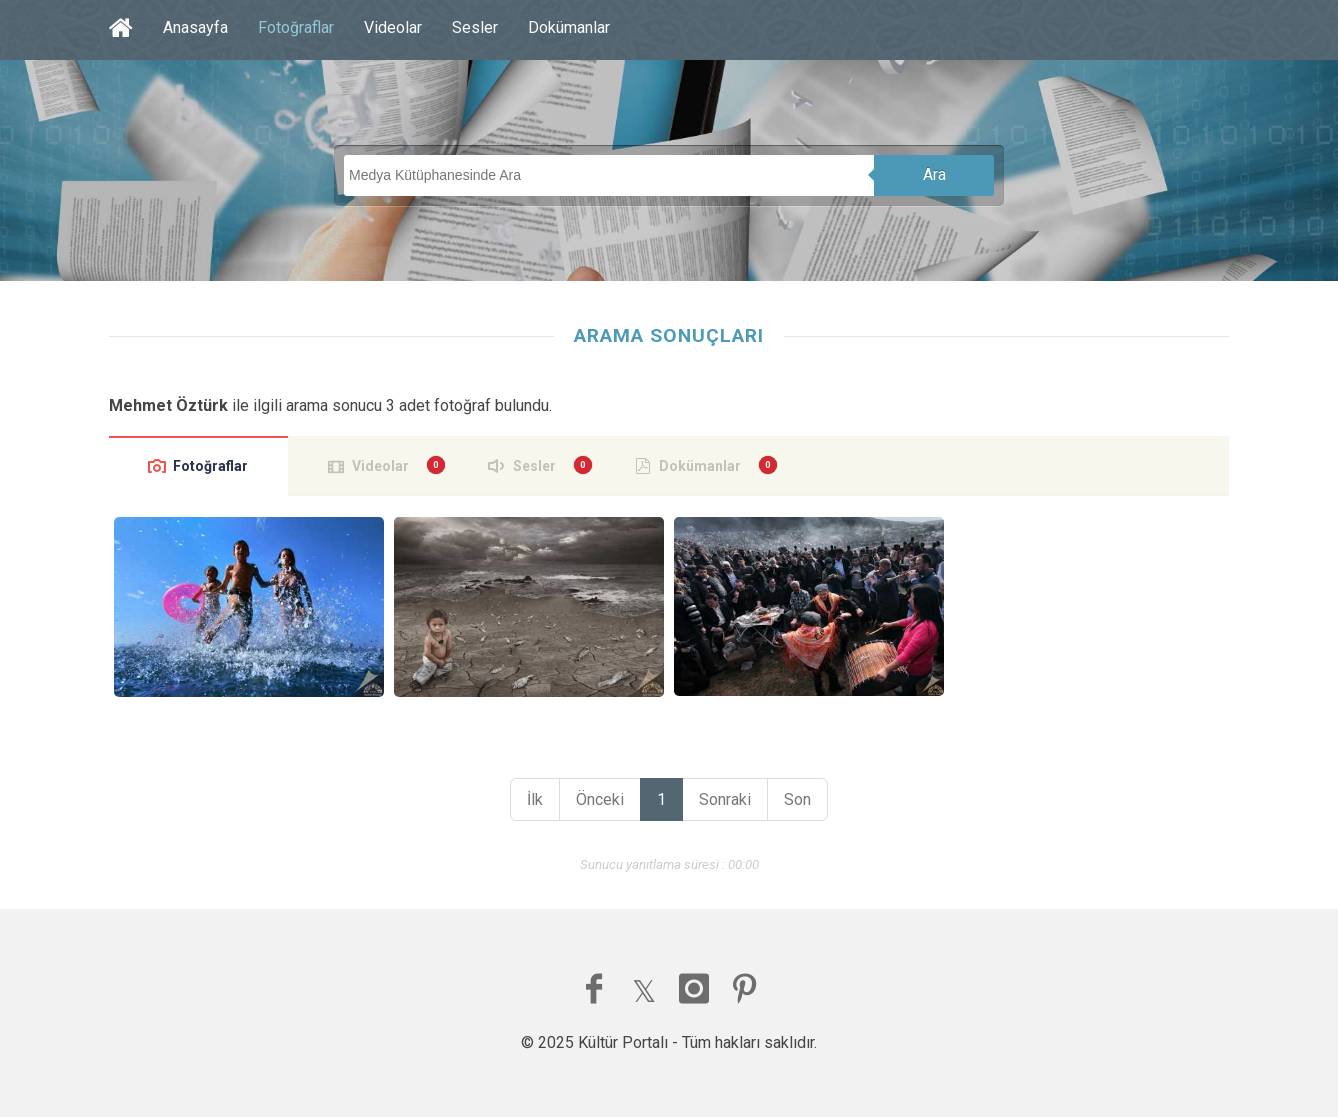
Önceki (600, 799)
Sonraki (725, 799)
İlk (535, 799)
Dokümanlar (569, 27)
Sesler (475, 27)
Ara (934, 174)
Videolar (393, 27)
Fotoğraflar (296, 27)
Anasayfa (195, 27)
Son (797, 799)
